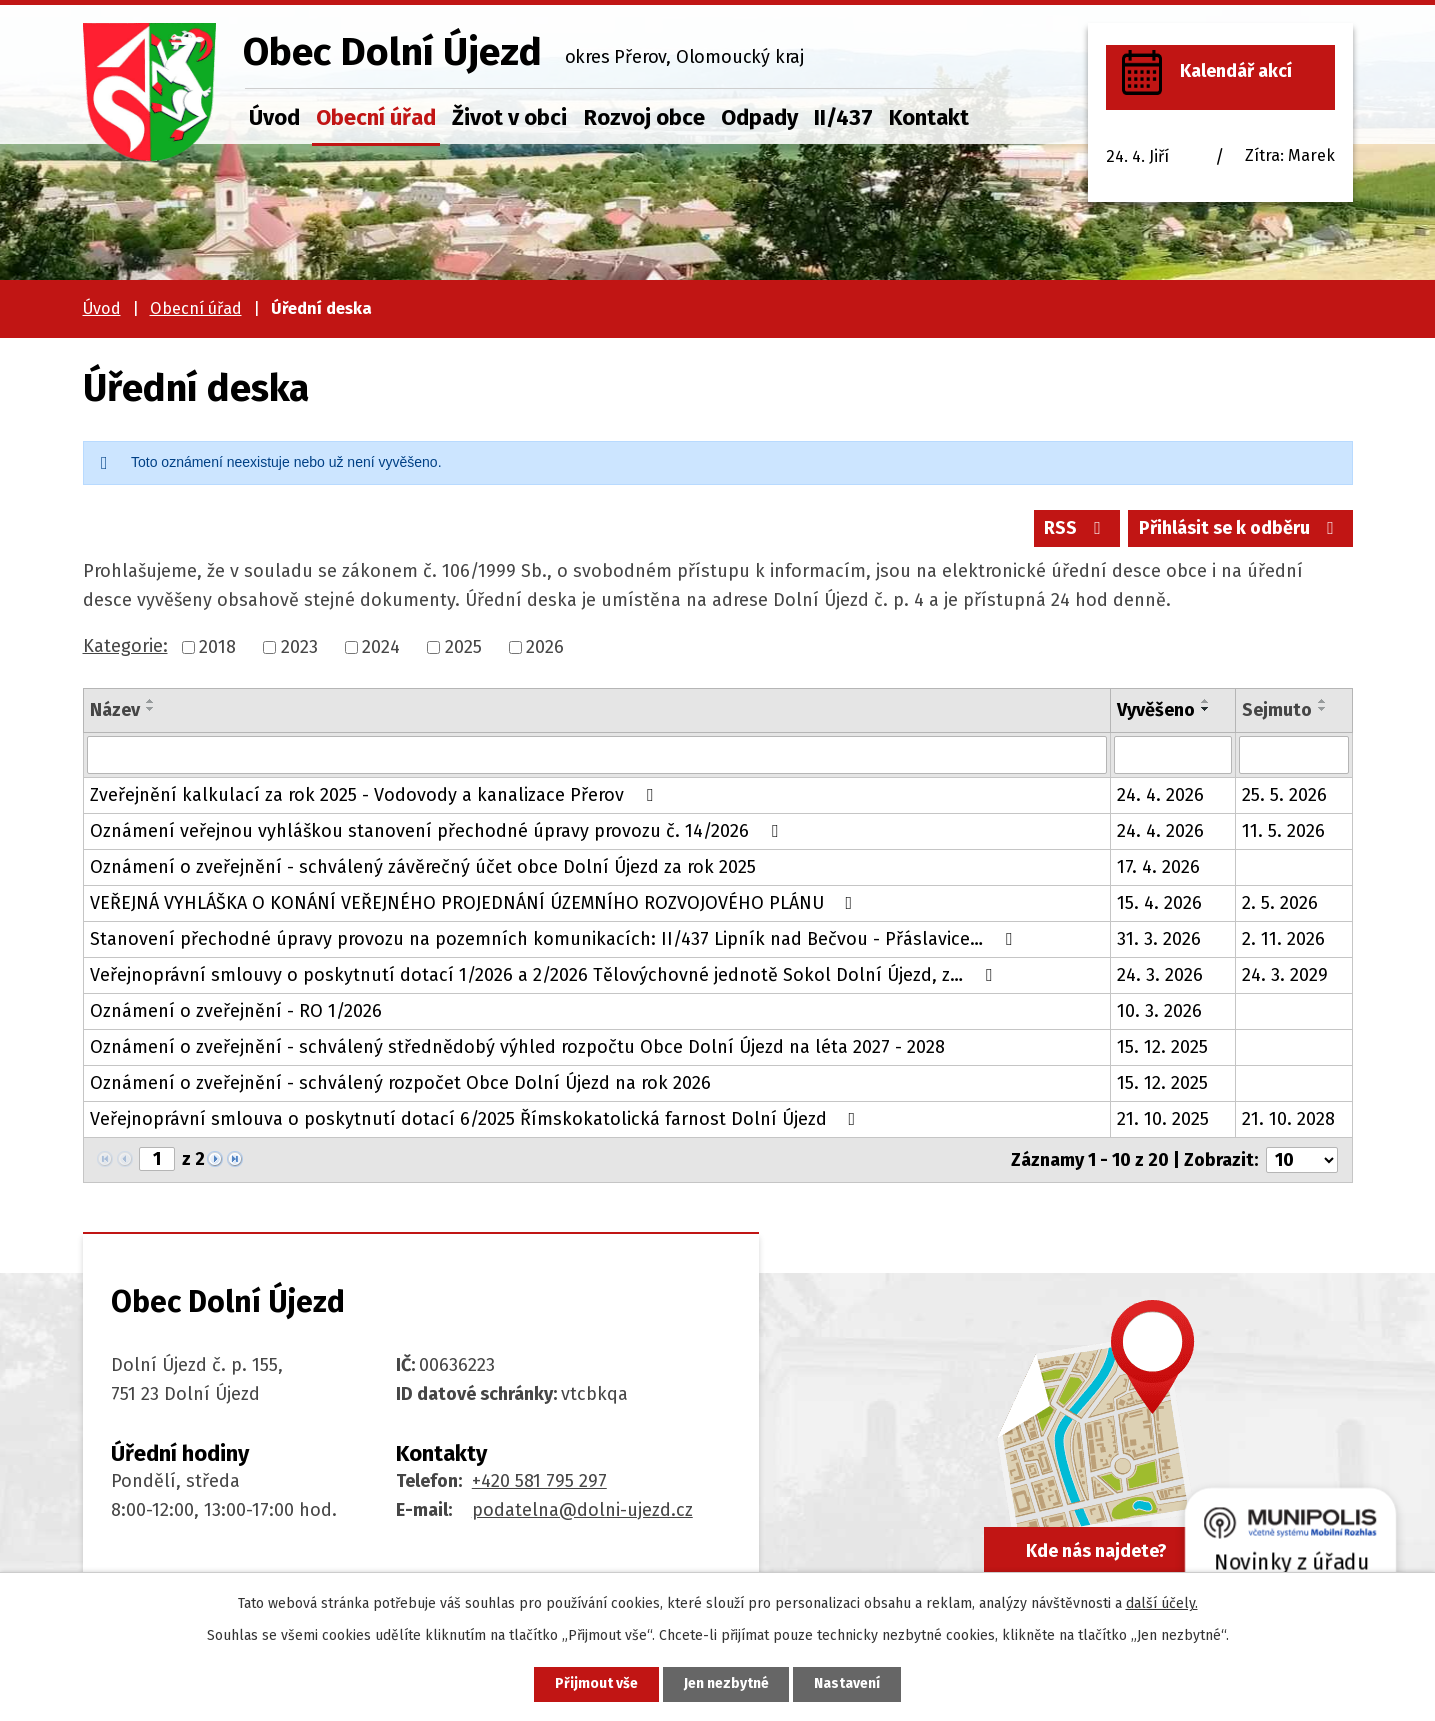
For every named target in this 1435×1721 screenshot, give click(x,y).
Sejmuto (1277, 710)
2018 (217, 647)
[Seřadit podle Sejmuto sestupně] (1323, 709)
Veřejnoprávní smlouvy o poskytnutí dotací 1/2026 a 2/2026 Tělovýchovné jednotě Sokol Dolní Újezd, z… (545, 975)
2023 (299, 647)
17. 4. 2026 (1158, 867)
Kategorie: (125, 646)
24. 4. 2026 (1160, 795)
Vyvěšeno (1156, 710)
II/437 (843, 117)
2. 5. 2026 (1280, 903)
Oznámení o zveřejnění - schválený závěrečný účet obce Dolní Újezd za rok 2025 (423, 867)
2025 (463, 647)
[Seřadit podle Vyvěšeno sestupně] (1206, 709)
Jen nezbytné (726, 1684)
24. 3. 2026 (1160, 975)
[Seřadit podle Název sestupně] (151, 709)
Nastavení (848, 1684)
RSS (1076, 528)
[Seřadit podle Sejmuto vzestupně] (1323, 701)
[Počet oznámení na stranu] (1302, 1160)
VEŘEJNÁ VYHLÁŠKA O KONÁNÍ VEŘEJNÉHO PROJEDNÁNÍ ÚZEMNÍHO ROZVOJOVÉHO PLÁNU (475, 903)
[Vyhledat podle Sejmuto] (1294, 755)
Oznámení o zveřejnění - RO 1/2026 (236, 1011)
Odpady (759, 117)
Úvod (274, 117)
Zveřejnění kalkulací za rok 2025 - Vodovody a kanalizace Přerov (375, 795)
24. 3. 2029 (1285, 975)
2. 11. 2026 (1283, 939)
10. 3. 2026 (1159, 1011)
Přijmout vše (596, 1684)
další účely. (1162, 1603)
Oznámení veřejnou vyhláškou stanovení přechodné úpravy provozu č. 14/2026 (438, 831)
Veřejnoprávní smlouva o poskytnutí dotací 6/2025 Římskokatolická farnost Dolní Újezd (477, 1119)
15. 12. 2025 (1162, 1047)
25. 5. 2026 (1284, 795)
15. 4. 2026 (1159, 903)
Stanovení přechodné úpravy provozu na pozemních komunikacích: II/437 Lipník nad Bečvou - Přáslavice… (555, 939)
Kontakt (929, 117)
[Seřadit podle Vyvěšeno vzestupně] (1206, 701)
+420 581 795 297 (539, 1481)
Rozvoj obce (644, 117)
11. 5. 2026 (1283, 831)
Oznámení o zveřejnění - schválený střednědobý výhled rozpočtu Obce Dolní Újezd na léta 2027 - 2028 (517, 1047)
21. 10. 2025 (1163, 1119)
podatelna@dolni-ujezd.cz (582, 1510)
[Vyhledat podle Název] (597, 755)
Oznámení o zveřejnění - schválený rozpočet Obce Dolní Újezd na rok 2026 (400, 1083)
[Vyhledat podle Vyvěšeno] (1173, 755)
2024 (381, 647)
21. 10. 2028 (1288, 1119)
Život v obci (509, 117)
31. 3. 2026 (1159, 939)
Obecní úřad (376, 117)
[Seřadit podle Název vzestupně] (151, 701)
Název (115, 710)
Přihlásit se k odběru (1240, 528)
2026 (545, 647)
